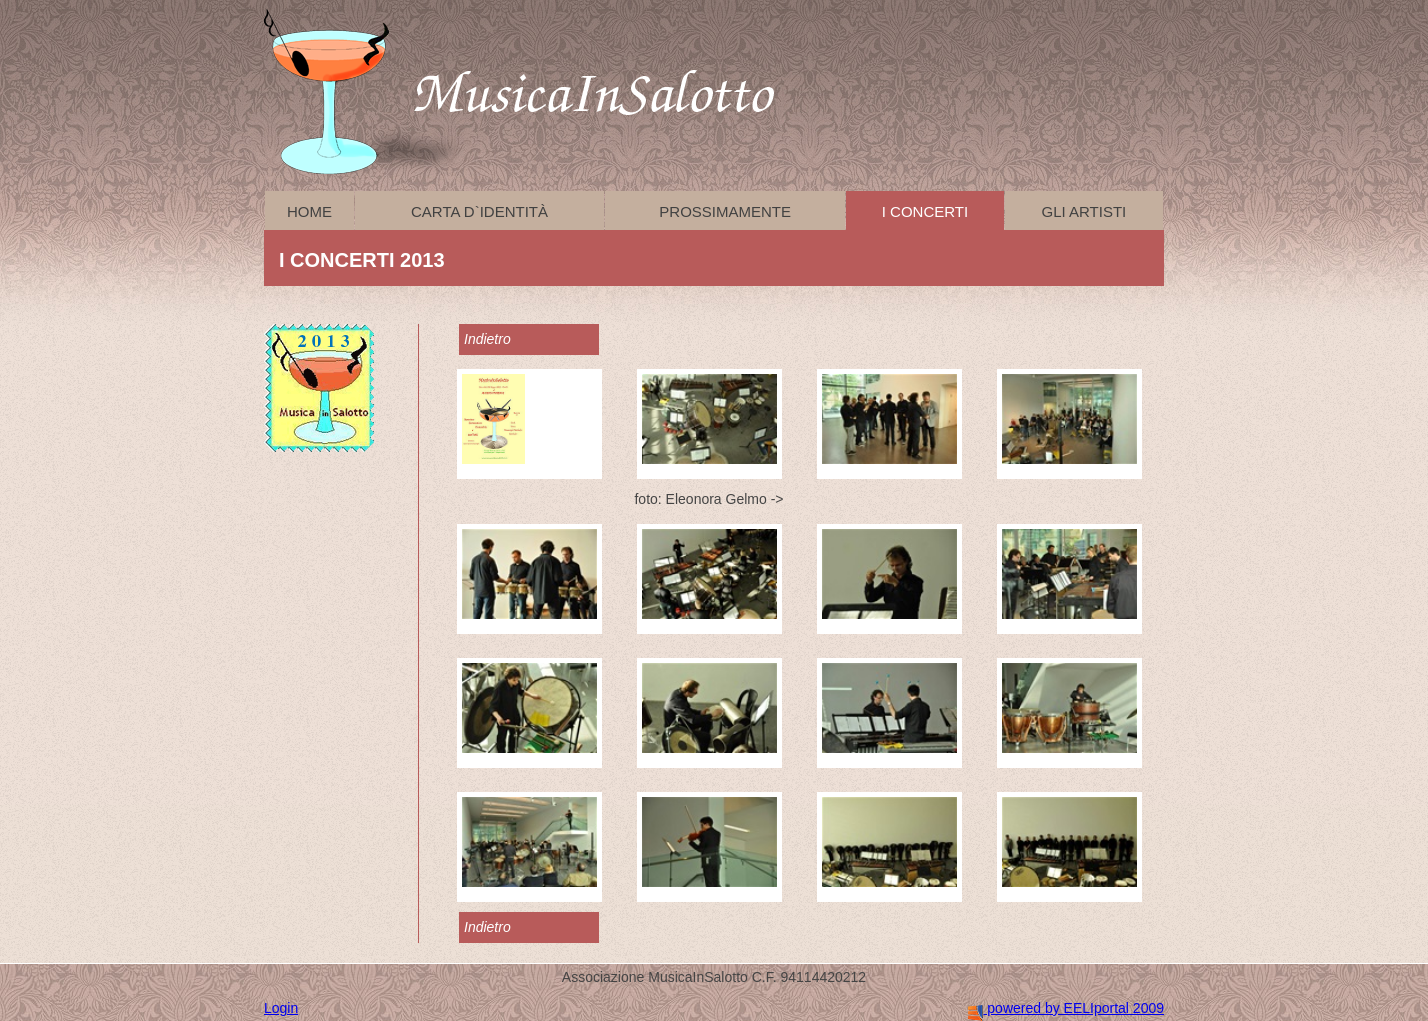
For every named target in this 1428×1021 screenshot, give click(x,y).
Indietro (487, 339)
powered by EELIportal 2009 (1066, 1008)
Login (281, 1008)
